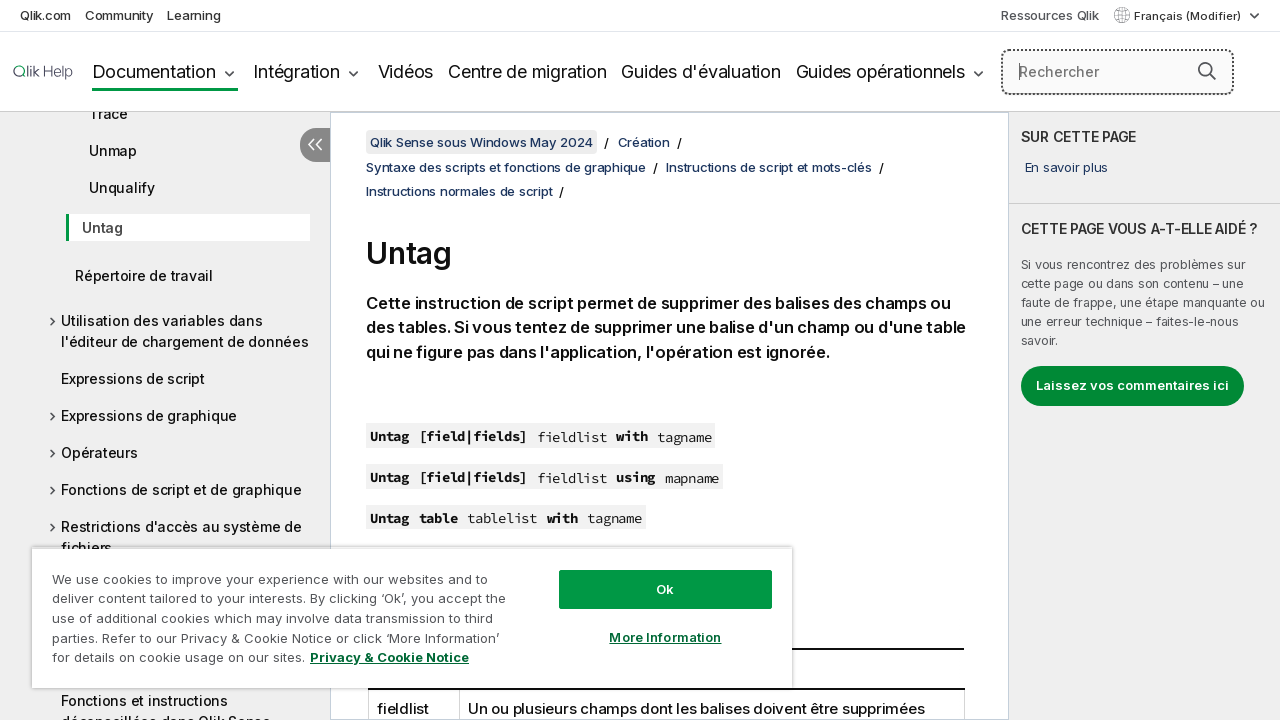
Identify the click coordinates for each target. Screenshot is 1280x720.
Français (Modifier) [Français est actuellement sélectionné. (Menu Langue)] (1189, 16)
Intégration (296, 71)
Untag (102, 227)
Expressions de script (133, 378)
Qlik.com (45, 15)
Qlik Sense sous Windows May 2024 (481, 142)
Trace (108, 113)
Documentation (154, 71)
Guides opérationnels (880, 71)
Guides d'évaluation (700, 71)
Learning (193, 15)
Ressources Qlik (1049, 15)
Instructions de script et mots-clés (768, 167)
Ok (650, 574)
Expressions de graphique (149, 415)
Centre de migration (527, 71)
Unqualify (122, 187)
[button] (1207, 71)
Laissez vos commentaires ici (1132, 385)
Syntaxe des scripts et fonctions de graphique (506, 167)
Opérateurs (99, 452)
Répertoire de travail (144, 275)
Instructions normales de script (459, 191)
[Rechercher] (1117, 72)
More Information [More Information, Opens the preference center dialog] (650, 622)
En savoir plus (1067, 167)
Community (119, 15)
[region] (403, 610)
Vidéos (406, 71)
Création (644, 142)
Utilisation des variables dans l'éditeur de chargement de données (185, 331)
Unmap (113, 150)
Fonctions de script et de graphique (181, 489)
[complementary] (1144, 416)
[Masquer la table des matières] (315, 145)
